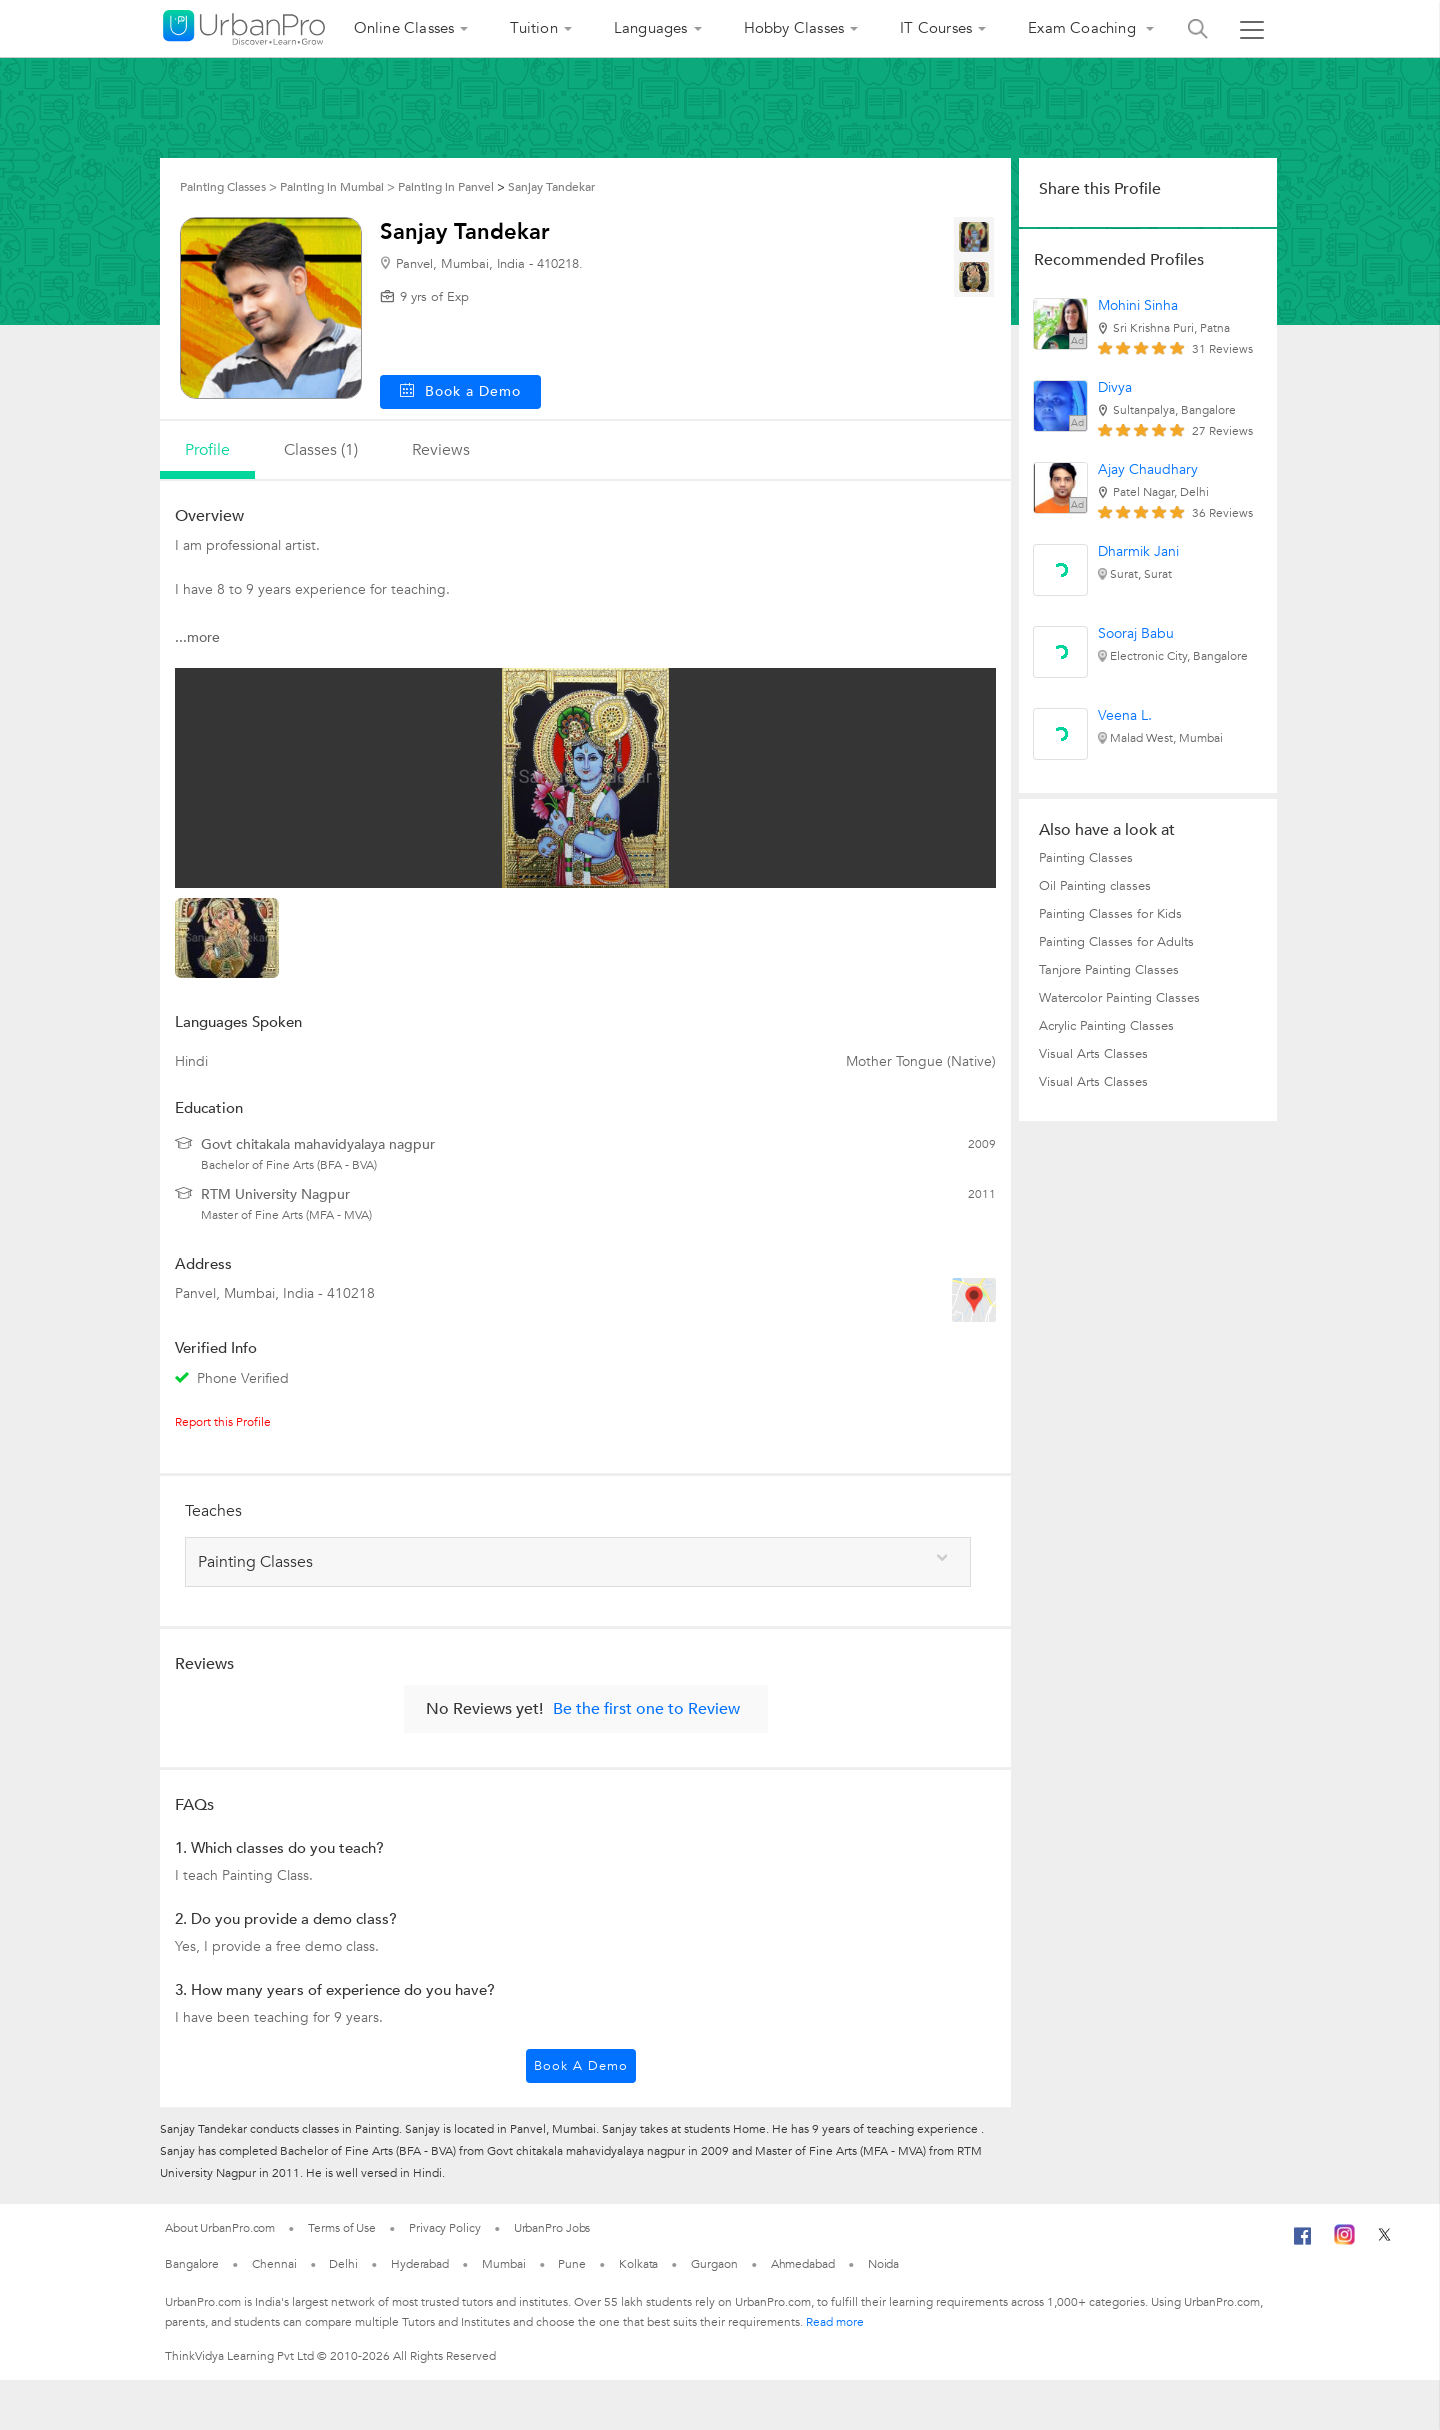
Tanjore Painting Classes (1109, 970)
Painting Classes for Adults (1116, 942)
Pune (572, 2264)
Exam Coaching (1084, 28)
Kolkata (638, 2264)
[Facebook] (1303, 2244)
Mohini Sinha (1138, 305)
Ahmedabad (803, 2264)
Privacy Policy (445, 2228)
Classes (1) (321, 450)
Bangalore (192, 2264)
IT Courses (936, 28)
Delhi (343, 2264)
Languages (651, 28)
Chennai (274, 2264)
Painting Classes (1086, 858)
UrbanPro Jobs (552, 2228)
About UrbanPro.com (220, 2228)
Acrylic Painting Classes (1106, 1026)
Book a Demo (581, 2066)
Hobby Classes (794, 28)
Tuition (533, 28)
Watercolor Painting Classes (1119, 998)
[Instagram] (1344, 2241)
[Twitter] (1384, 2241)
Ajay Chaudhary (1148, 469)
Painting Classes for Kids (1110, 914)
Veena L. (1125, 715)
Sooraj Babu (1136, 633)
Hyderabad (420, 2264)
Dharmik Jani (1138, 551)
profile (207, 450)
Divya (1115, 387)
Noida (884, 2264)
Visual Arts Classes (1093, 1054)
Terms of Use (342, 2228)
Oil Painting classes (1095, 886)
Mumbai (503, 2264)
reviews (441, 450)
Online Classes (404, 28)
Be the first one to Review (646, 1709)
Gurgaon (714, 2264)
